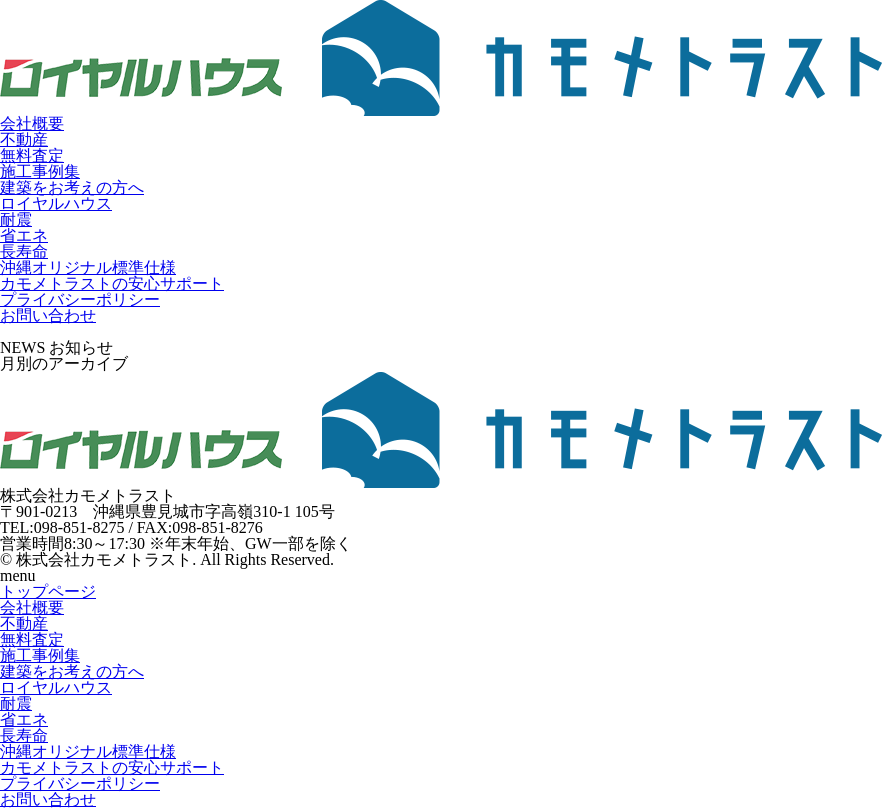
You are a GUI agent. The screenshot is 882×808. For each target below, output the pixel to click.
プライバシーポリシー (80, 299)
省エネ (24, 235)
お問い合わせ (48, 315)
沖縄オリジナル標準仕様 (88, 267)
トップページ (48, 591)
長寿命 (24, 251)
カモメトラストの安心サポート (112, 283)
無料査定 (32, 155)
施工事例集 (40, 171)
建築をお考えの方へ (72, 187)
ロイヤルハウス (56, 203)
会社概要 (32, 123)
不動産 (24, 139)
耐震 (16, 219)
